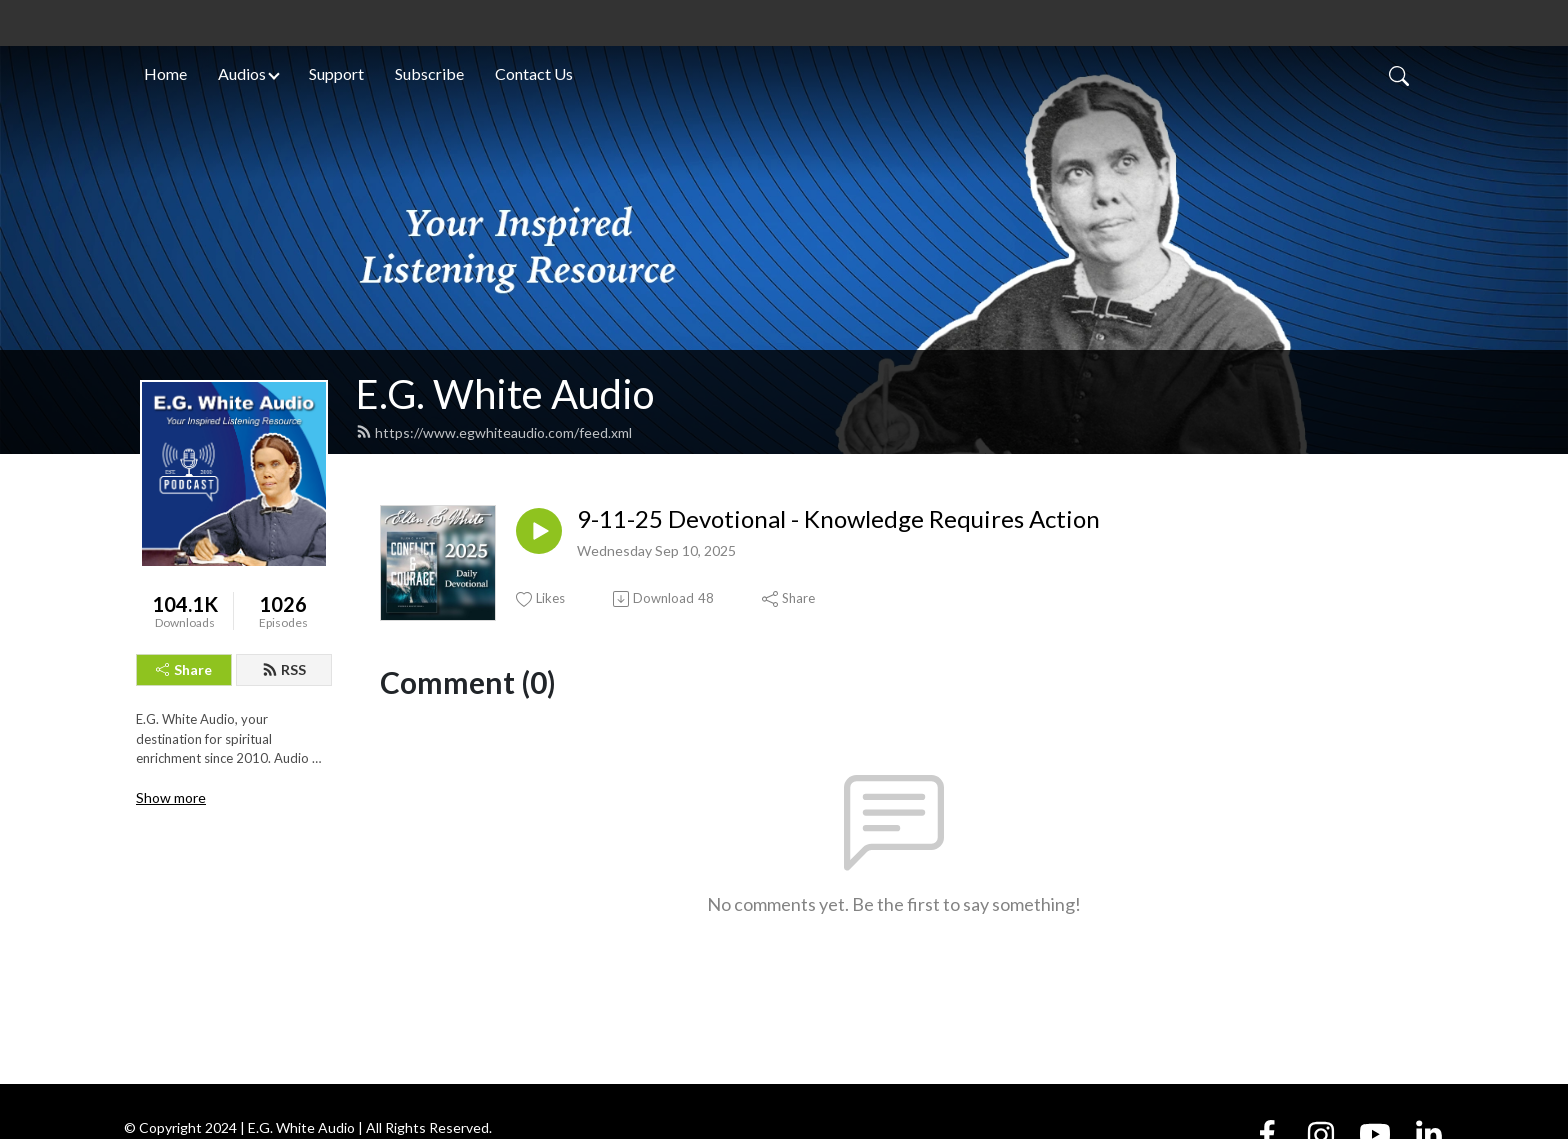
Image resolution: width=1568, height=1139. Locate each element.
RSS (284, 669)
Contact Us (534, 73)
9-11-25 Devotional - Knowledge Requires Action (838, 519)
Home (165, 73)
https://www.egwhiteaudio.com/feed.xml (494, 432)
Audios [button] (242, 73)
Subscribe (429, 73)
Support (336, 73)
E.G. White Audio (505, 394)
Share (184, 669)
